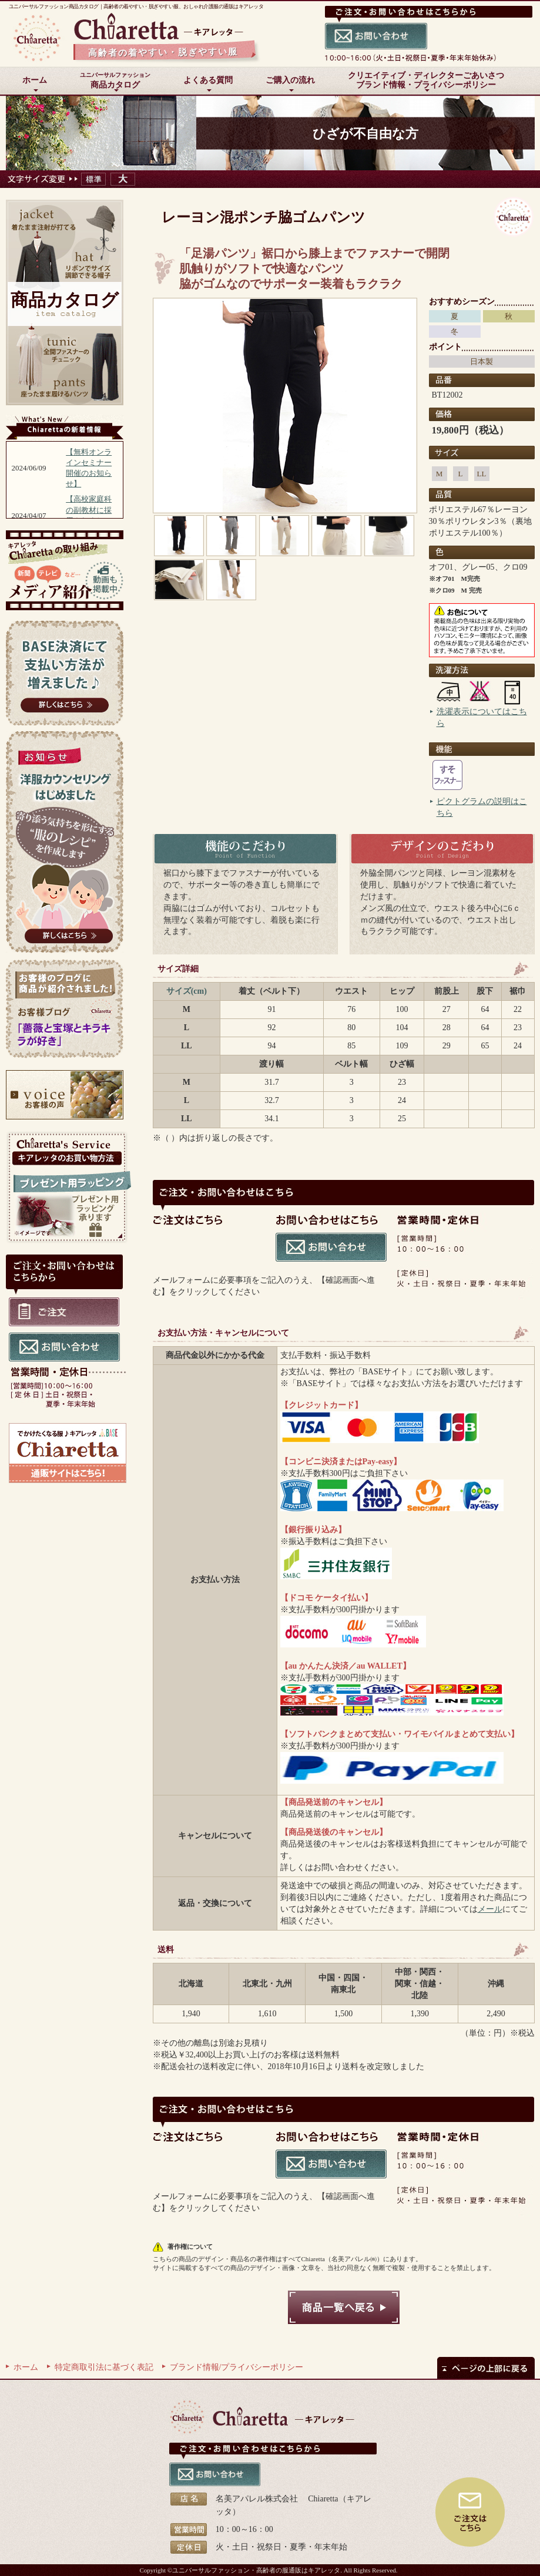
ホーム (26, 2367)
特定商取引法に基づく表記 (104, 2367)
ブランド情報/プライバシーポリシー (237, 2367)
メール (490, 1909)
